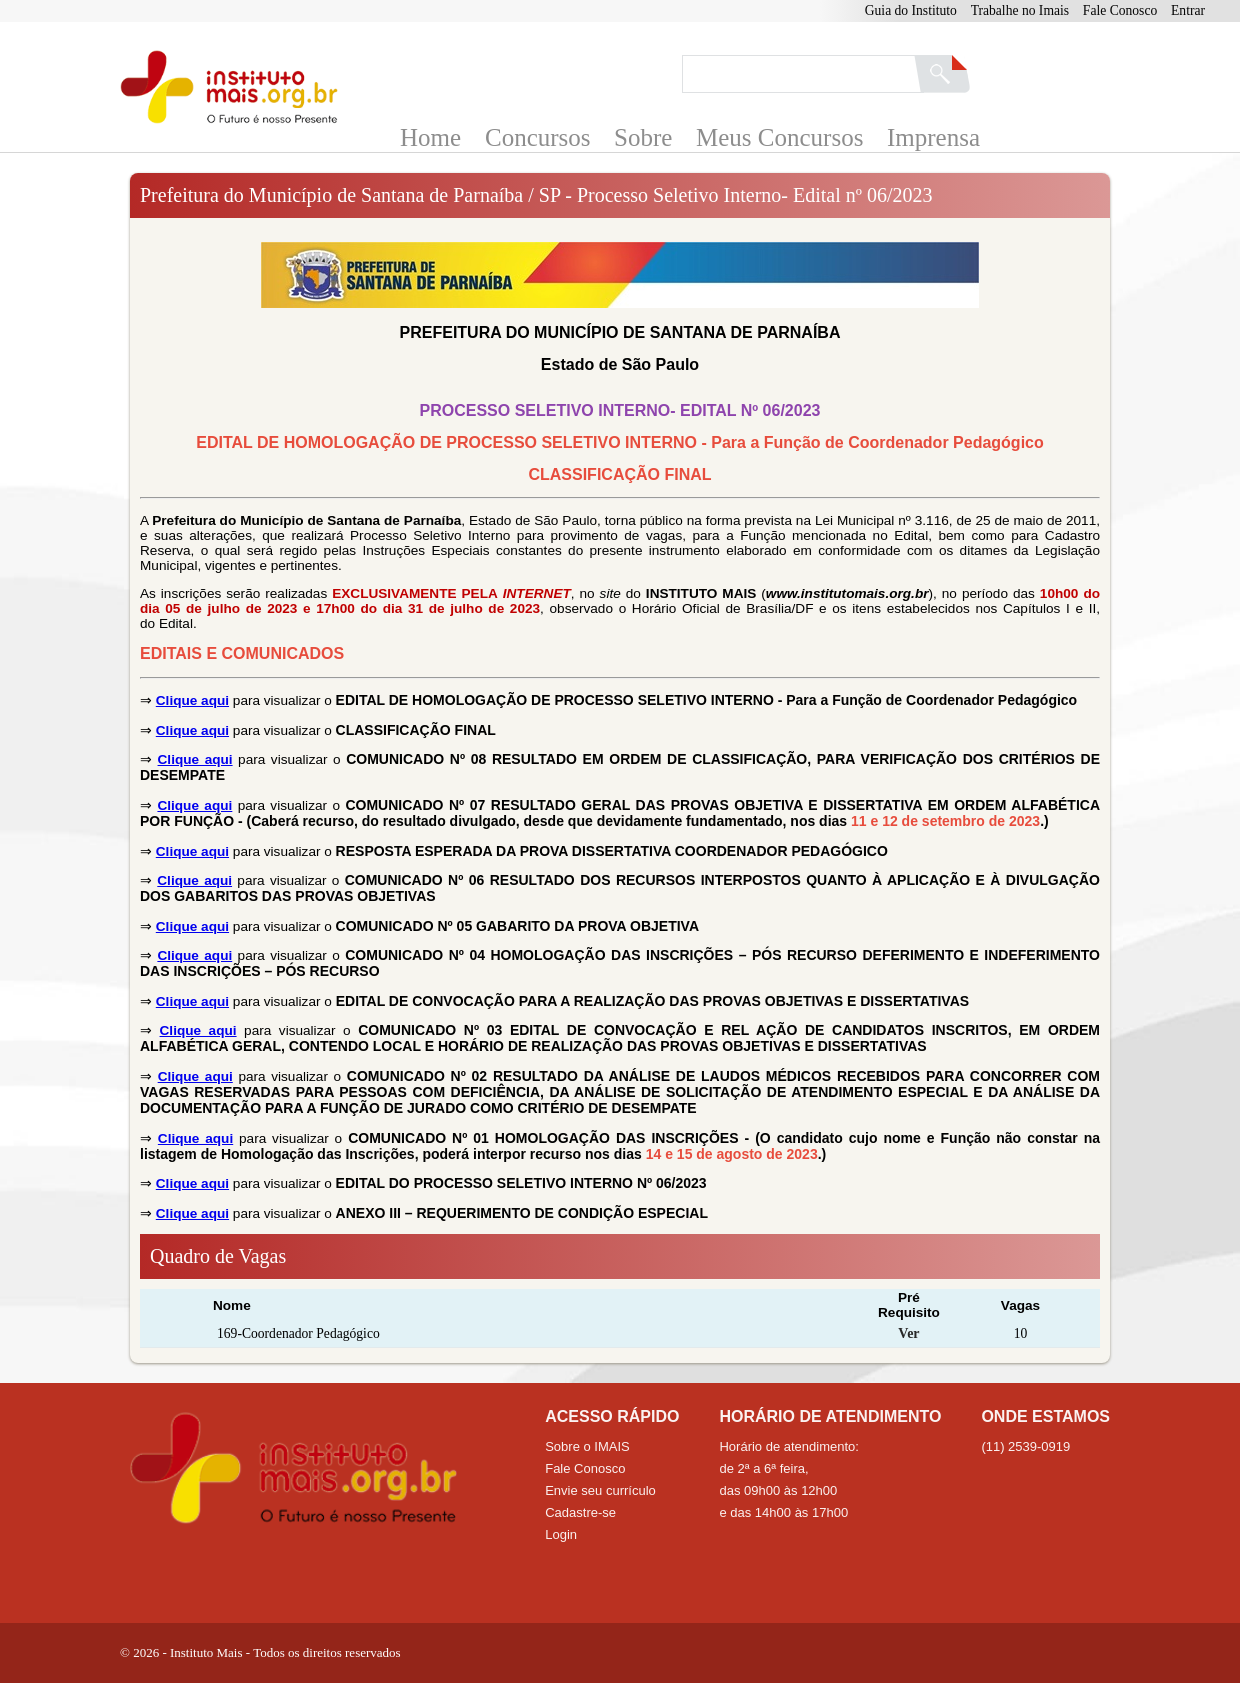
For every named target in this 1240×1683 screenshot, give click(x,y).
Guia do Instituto (911, 10)
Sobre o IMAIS (587, 1446)
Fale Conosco (1120, 10)
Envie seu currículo (600, 1490)
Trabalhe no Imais (1020, 10)
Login (561, 1534)
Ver (908, 1333)
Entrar (1188, 10)
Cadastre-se (580, 1512)
